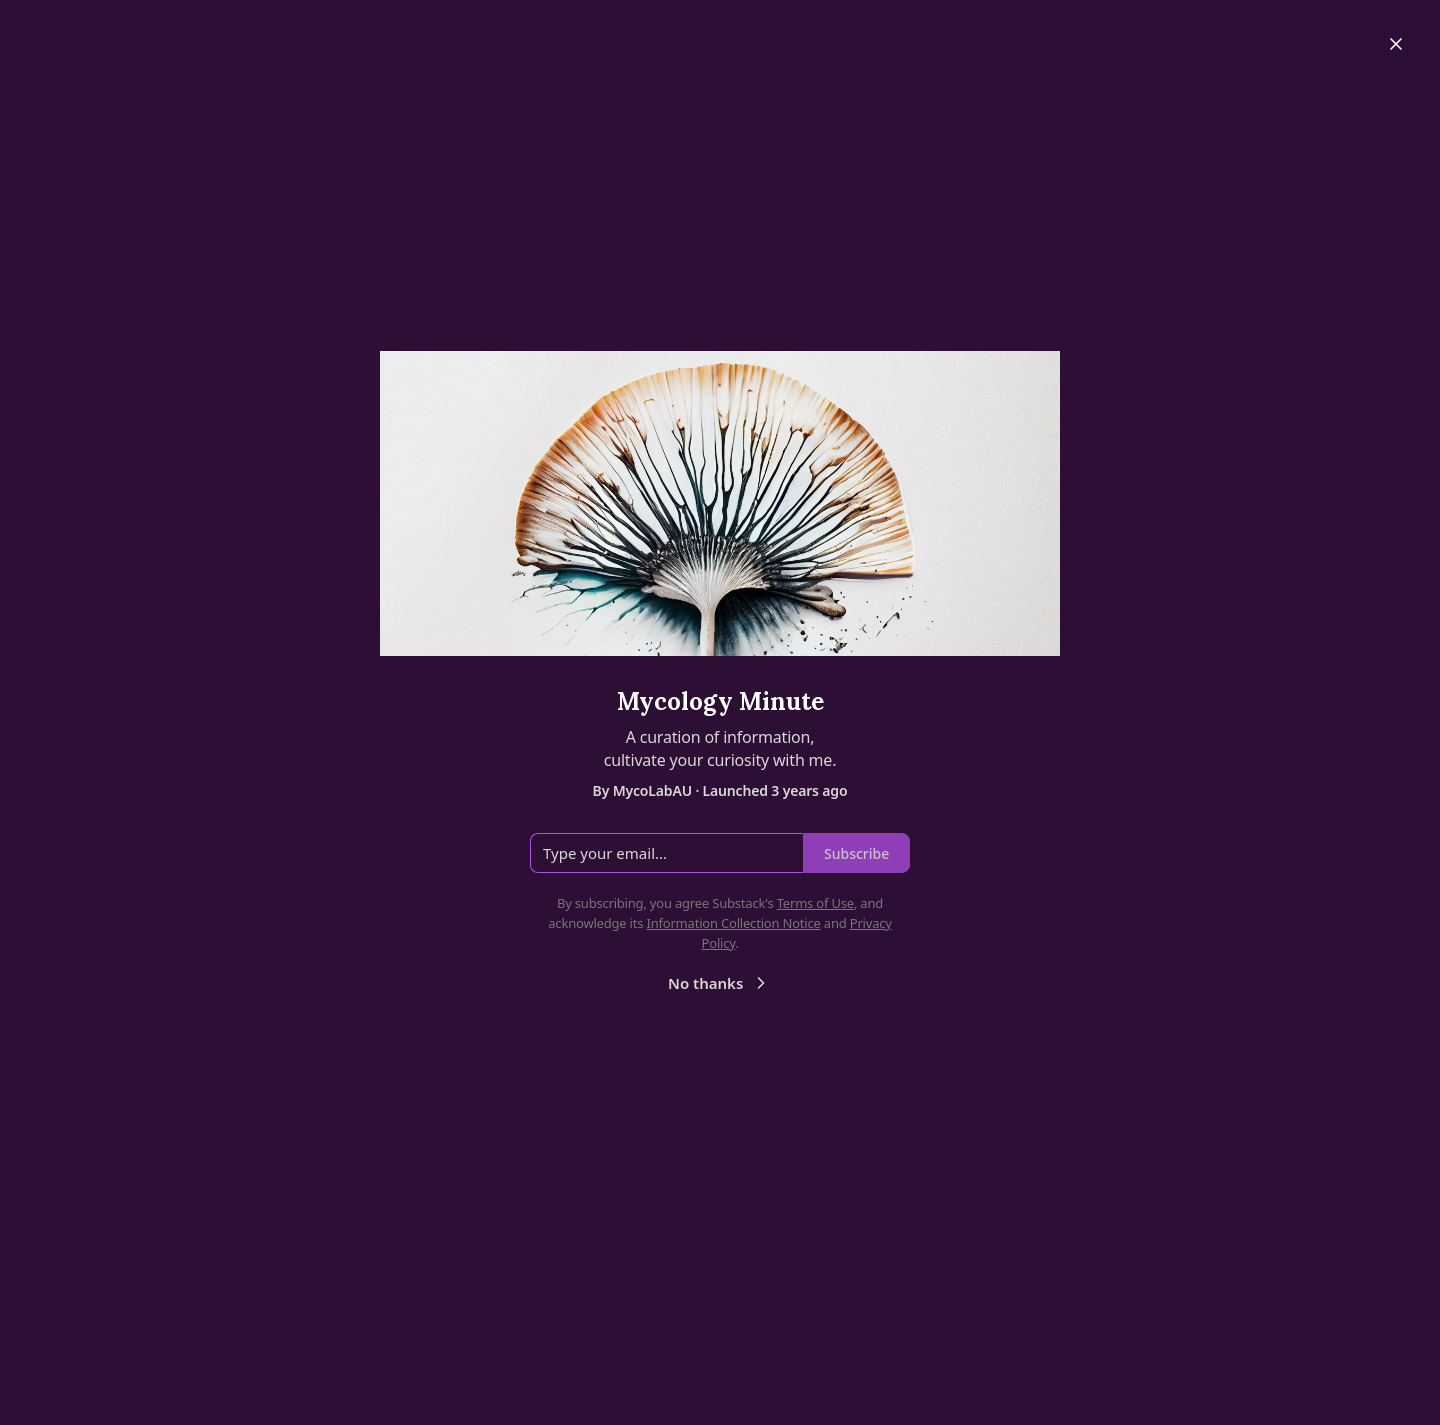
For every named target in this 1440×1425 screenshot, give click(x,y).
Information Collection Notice (733, 923)
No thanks (719, 983)
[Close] (1396, 44)
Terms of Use (815, 903)
